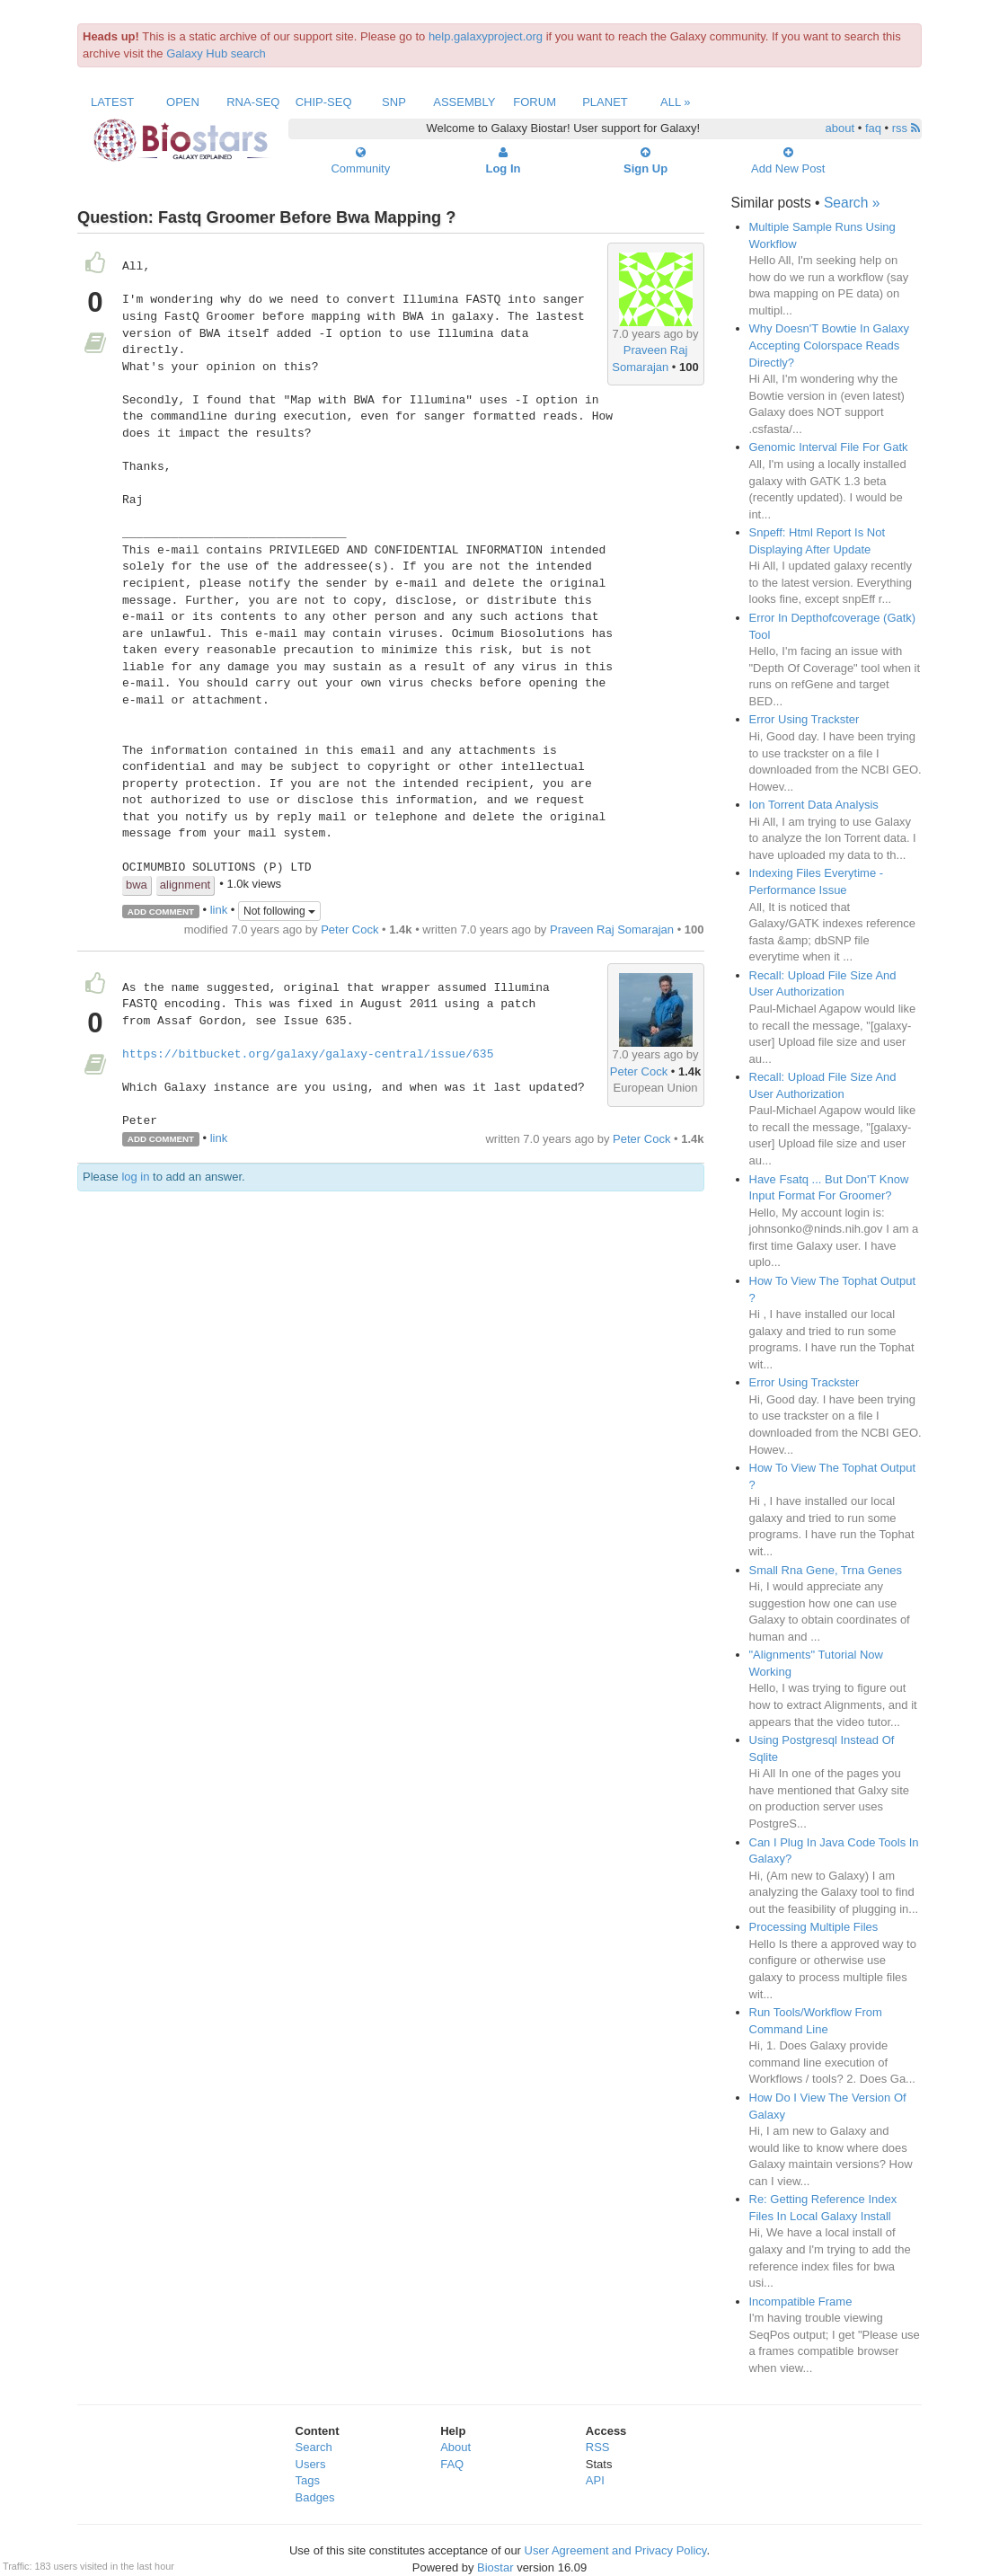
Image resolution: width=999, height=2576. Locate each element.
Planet (605, 102)
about (840, 128)
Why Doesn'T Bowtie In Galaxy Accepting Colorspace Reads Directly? (829, 345)
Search (314, 2447)
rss (906, 128)
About (455, 2447)
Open (182, 102)
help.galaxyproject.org (486, 36)
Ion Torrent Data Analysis (814, 804)
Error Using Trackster (804, 719)
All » (675, 102)
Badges (315, 2497)
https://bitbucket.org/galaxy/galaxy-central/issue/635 (307, 1055)
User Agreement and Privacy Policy (616, 2550)
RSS (598, 2447)
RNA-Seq (252, 102)
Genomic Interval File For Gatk (828, 447)
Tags (308, 2480)
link (219, 910)
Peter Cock (349, 929)
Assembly (464, 102)
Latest (112, 102)
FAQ (452, 2464)
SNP (394, 102)
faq (873, 128)
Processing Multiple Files (814, 1927)
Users (311, 2464)
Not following (279, 911)
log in (135, 1176)
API (595, 2480)
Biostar (495, 2567)
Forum (534, 102)
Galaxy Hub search (216, 53)
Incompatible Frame (801, 2301)
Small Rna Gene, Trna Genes (826, 1570)
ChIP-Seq (324, 102)
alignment (185, 884)
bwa (136, 884)
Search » (852, 202)
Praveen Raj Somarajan (612, 929)
